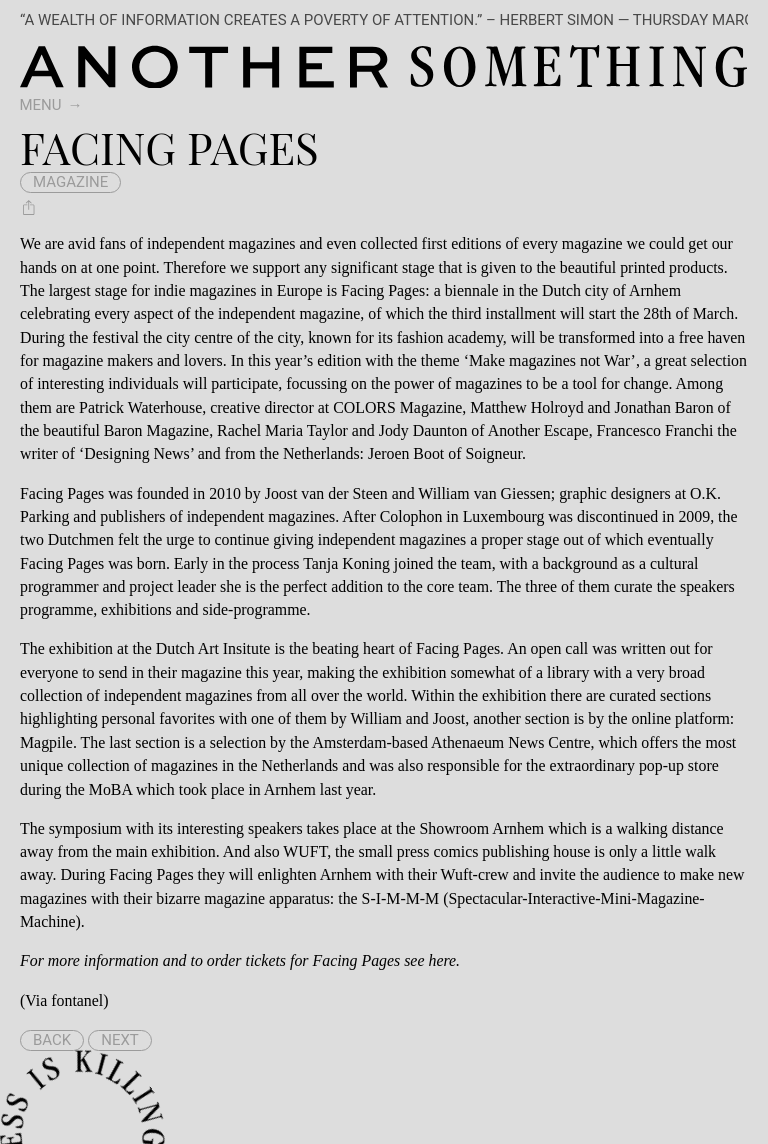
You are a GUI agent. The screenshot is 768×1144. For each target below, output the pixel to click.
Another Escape (538, 430)
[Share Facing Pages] (29, 207)
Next (120, 1040)
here (442, 960)
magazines (262, 243)
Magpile (46, 742)
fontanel (77, 1000)
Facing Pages (62, 493)
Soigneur (493, 453)
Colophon (411, 516)
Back (52, 1040)
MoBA (110, 789)
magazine (70, 182)
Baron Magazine (156, 430)
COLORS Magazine (397, 407)
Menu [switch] (41, 105)
